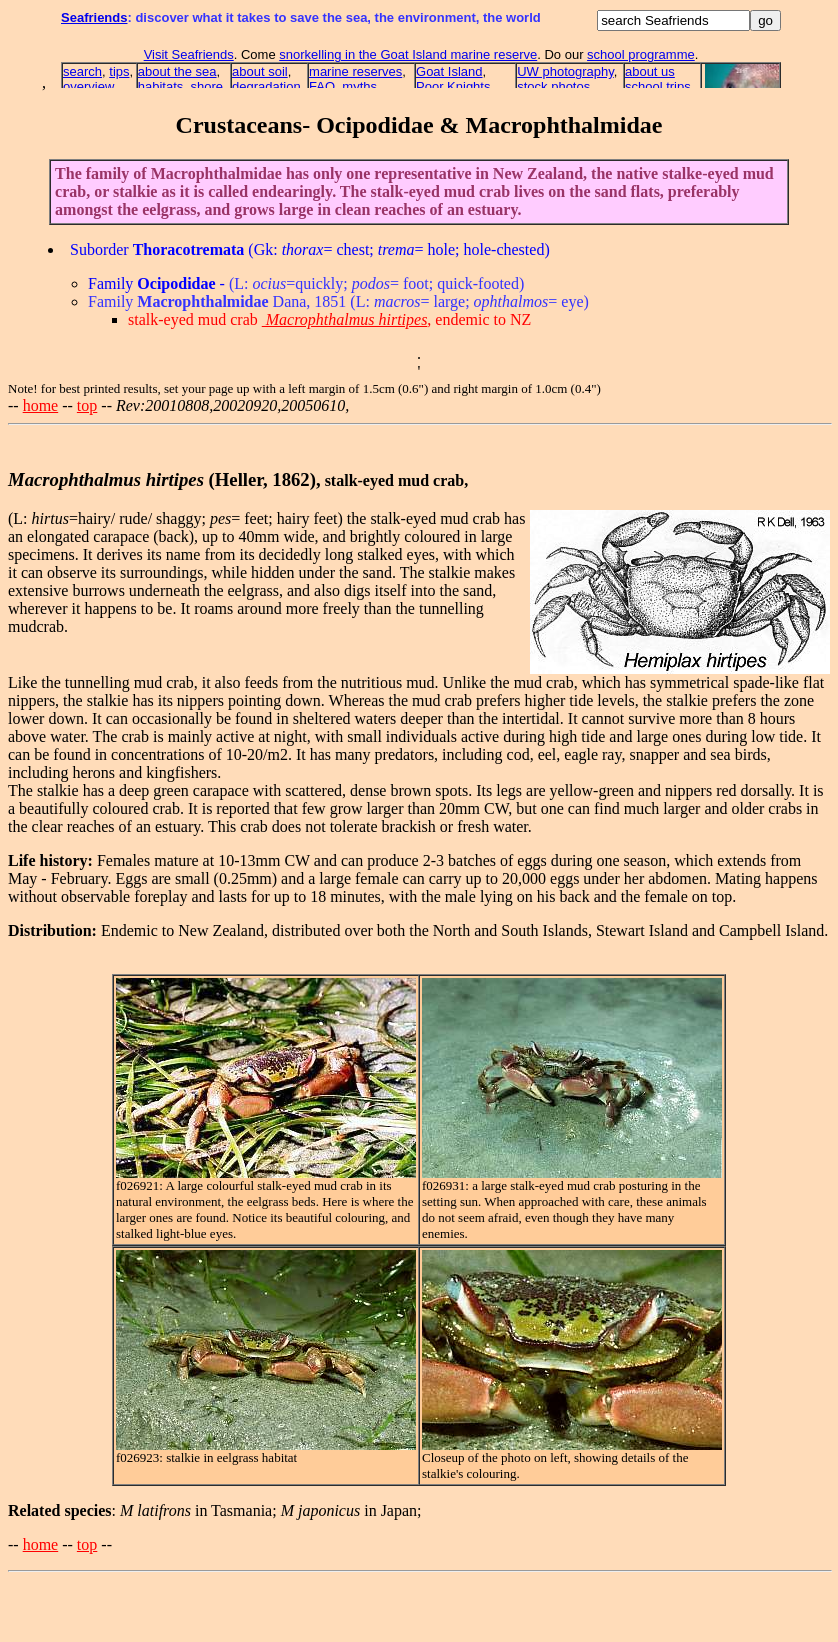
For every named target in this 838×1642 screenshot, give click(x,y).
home (41, 405)
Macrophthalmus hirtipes (345, 319)
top (87, 405)
